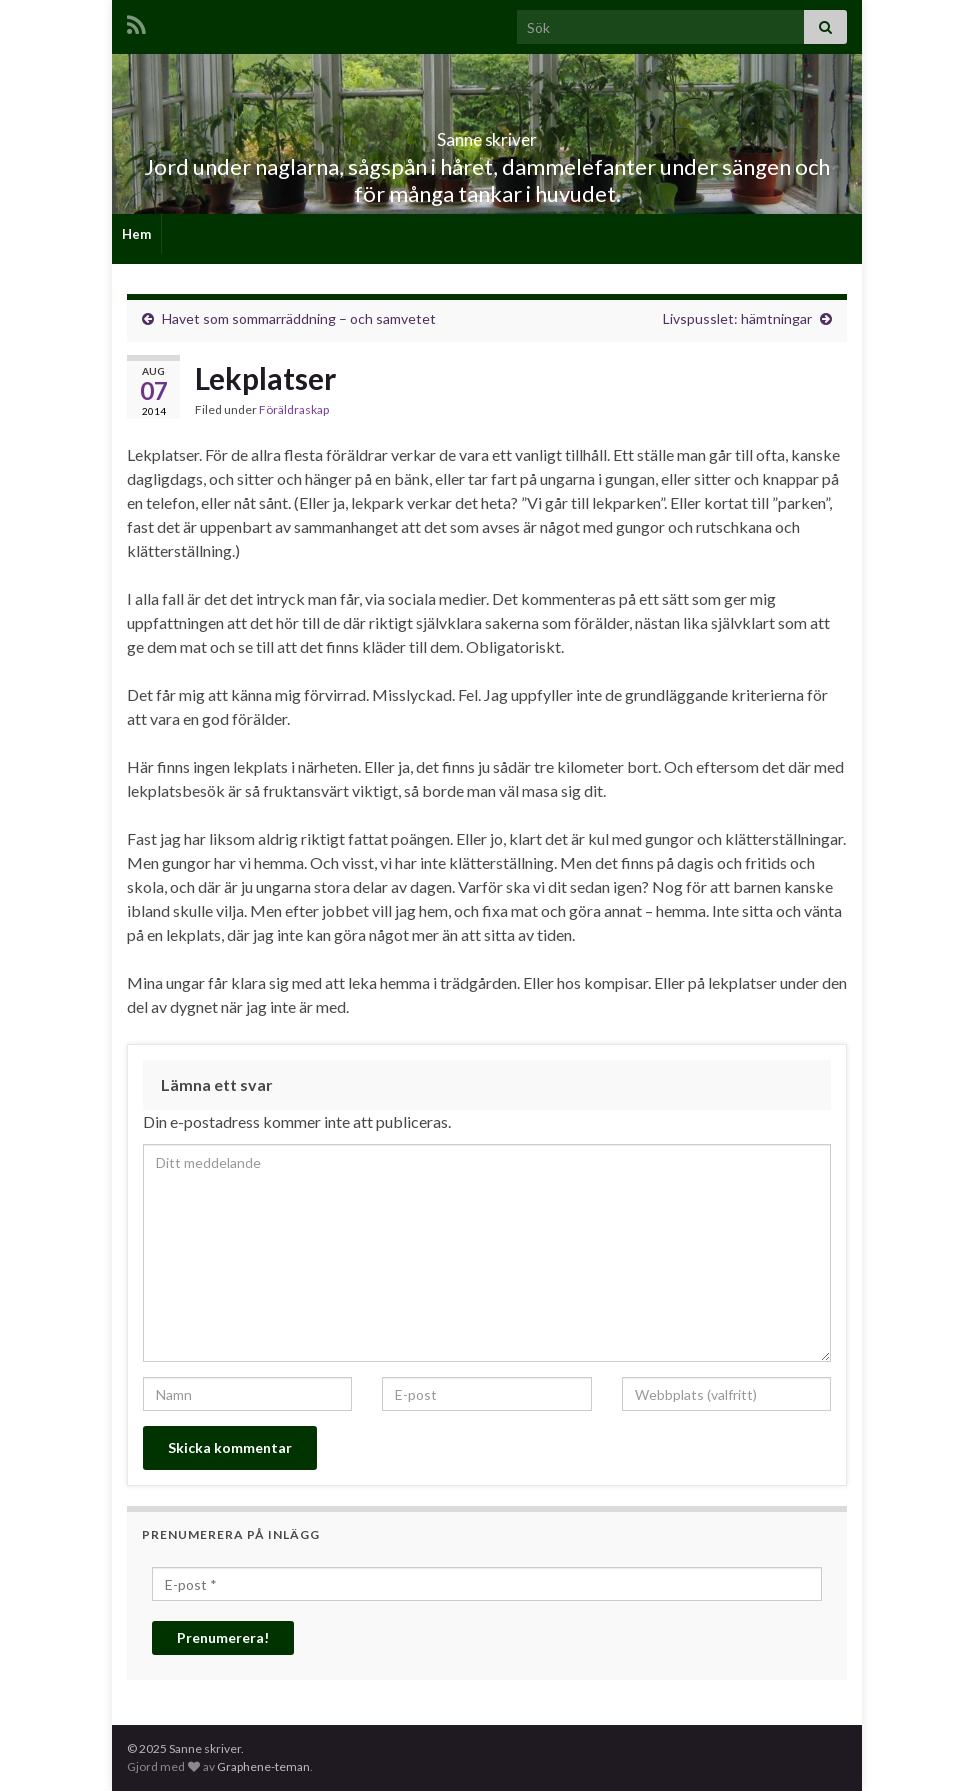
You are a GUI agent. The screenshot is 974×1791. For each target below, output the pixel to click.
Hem (136, 234)
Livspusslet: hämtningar (737, 318)
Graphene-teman (263, 1766)
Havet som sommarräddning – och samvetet (299, 318)
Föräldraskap (294, 409)
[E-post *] (487, 1584)
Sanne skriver (487, 133)
